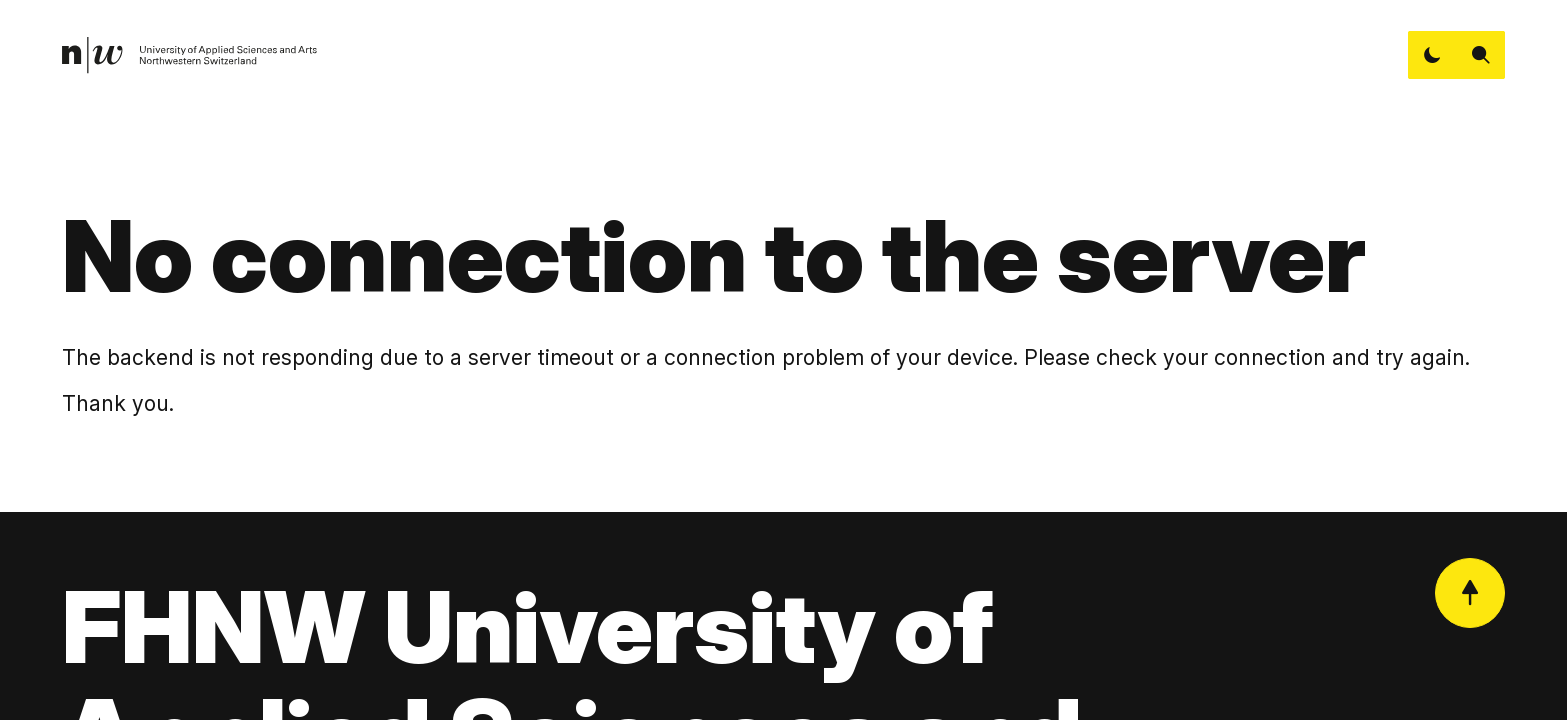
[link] (190, 55)
